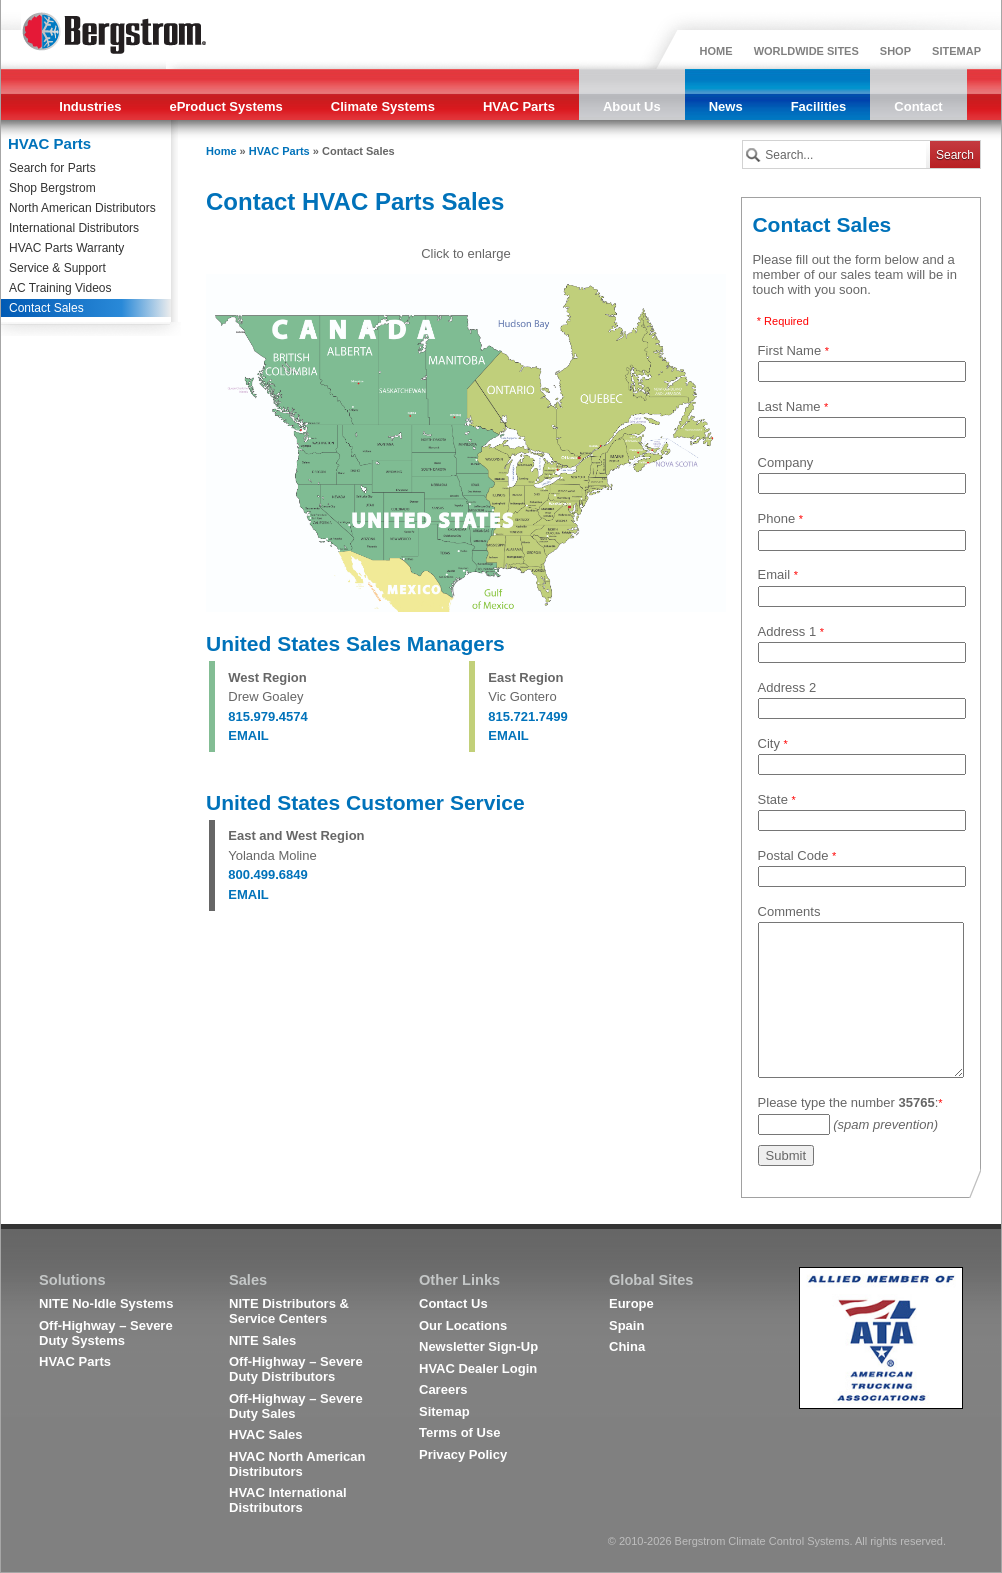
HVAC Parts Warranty (66, 248)
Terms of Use (459, 1432)
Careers (443, 1389)
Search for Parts (52, 168)
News (726, 106)
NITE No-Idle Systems (106, 1303)
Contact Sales (46, 308)
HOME (716, 51)
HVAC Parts (519, 106)
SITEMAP (956, 51)
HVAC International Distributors (288, 1500)
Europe (631, 1303)
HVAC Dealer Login (478, 1368)
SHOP (895, 51)
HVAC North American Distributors (297, 1464)
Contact (918, 106)
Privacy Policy (463, 1454)
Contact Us (453, 1303)
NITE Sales (262, 1340)
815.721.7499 (528, 716)
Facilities (819, 106)
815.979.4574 (268, 716)
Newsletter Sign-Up (478, 1346)
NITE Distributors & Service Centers (289, 1311)
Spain (626, 1325)
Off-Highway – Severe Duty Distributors (296, 1369)
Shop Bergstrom (52, 188)
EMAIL (248, 735)
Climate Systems (383, 106)
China (627, 1346)
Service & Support (57, 268)
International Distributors (74, 228)
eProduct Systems (225, 106)
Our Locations (463, 1325)
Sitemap (444, 1411)
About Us (632, 106)
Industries (90, 106)
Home (221, 151)
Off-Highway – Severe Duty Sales (296, 1406)
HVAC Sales (265, 1434)
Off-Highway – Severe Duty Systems (106, 1333)
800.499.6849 (268, 874)
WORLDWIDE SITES (806, 51)
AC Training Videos (60, 288)
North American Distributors (82, 208)
